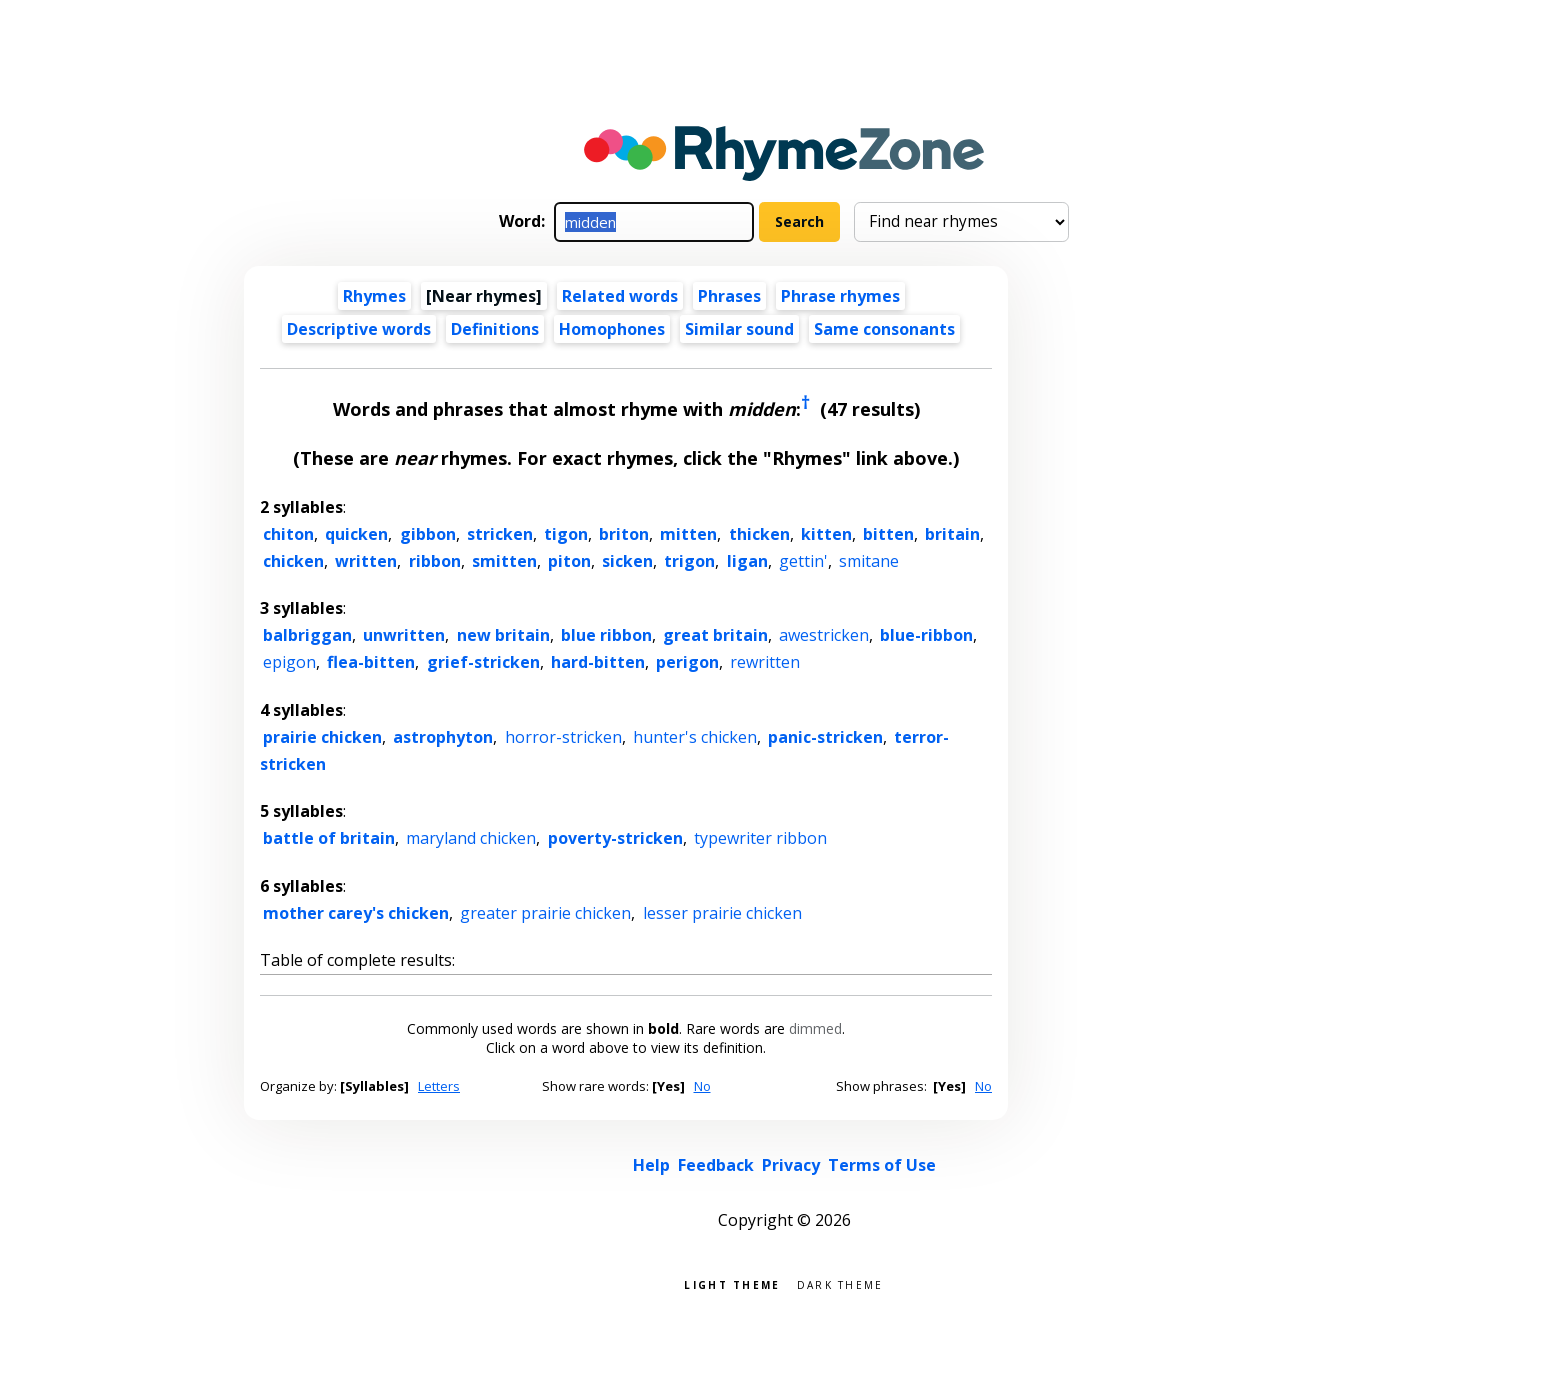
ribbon (435, 561)
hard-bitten (598, 662)
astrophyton (443, 737)
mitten (688, 534)
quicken (356, 534)
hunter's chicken (695, 737)
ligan (747, 561)
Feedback (716, 1165)
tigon (566, 534)
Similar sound (739, 329)
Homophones (612, 329)
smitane (869, 561)
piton (569, 561)
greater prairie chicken (545, 913)
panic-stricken (825, 737)
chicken (293, 561)
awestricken (824, 635)
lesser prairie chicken (722, 913)
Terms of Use (882, 1165)
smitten (504, 561)
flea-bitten (371, 662)
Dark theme (840, 1283)
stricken (500, 534)
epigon (289, 662)
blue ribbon (606, 635)
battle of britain (329, 838)
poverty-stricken (615, 838)
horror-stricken (563, 737)
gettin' (803, 561)
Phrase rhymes (840, 296)
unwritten (404, 635)
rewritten (765, 662)
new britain (503, 635)
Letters (439, 1086)
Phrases (729, 296)
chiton (288, 534)
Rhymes (374, 296)
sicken (627, 561)
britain (952, 534)
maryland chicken (471, 838)
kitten (826, 534)
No (702, 1086)
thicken (759, 534)
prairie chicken (322, 737)
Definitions (495, 329)
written (366, 561)
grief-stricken (483, 662)
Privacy (791, 1165)
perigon (687, 662)
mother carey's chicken (356, 913)
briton (624, 534)
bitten (888, 534)
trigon (689, 561)
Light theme (732, 1283)
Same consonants (884, 329)
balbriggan (307, 635)
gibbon (428, 534)
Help (651, 1165)
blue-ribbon (926, 635)
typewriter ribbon (760, 838)
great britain (715, 635)
